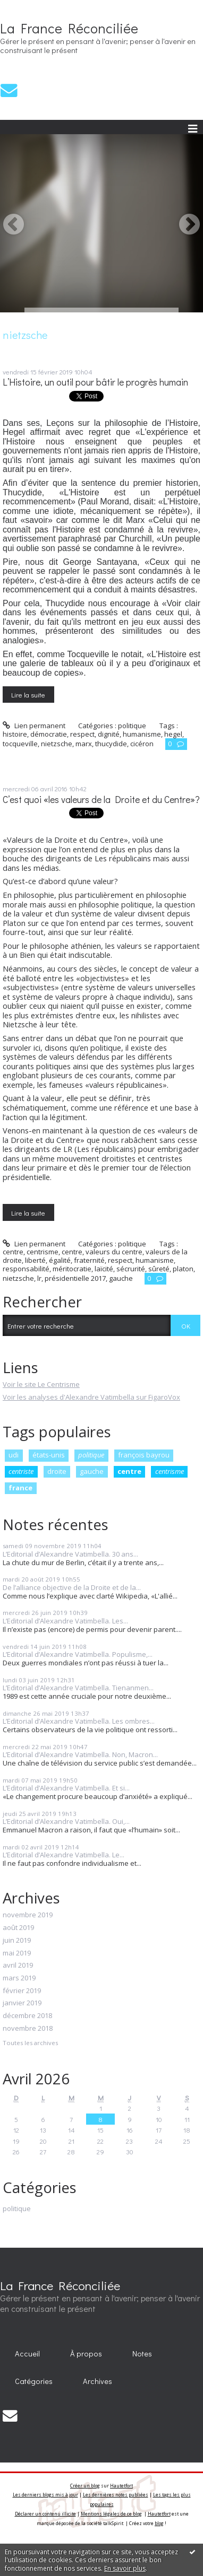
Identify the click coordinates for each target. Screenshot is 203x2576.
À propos (86, 2353)
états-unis (48, 1455)
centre (129, 1471)
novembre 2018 (28, 2028)
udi (14, 1455)
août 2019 (18, 1928)
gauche (92, 1471)
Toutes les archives (30, 2043)
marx (83, 743)
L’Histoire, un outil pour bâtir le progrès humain (95, 382)
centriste (21, 1471)
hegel (173, 734)
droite (56, 1471)
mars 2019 (19, 1978)
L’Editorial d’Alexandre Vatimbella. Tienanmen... (78, 1687)
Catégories (34, 2381)
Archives (97, 2381)
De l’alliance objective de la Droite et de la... (72, 1587)
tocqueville (20, 743)
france (20, 1487)
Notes (142, 2353)
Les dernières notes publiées (115, 2495)
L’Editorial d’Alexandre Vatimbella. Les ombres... (79, 1721)
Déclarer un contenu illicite (45, 2514)
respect (82, 734)
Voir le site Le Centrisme (41, 1384)
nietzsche (56, 743)
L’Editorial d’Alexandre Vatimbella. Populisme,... (78, 1654)
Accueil (27, 2353)
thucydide (111, 743)
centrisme (169, 1471)
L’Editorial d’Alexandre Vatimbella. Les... (65, 1621)
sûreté (159, 1268)
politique (91, 1455)
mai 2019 (17, 1953)
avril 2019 (18, 1965)
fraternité (89, 1260)
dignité (109, 734)
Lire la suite (28, 694)
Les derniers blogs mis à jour (45, 2495)
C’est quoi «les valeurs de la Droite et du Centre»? (101, 799)
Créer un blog (85, 2485)
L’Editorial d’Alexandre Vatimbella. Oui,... (66, 1821)
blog (159, 2523)
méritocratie (72, 1268)
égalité (60, 1260)
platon (183, 1268)
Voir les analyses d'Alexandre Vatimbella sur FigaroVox (91, 1397)
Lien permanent (34, 725)
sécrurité (130, 1268)
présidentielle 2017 (75, 1278)
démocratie (48, 734)
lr (39, 1278)
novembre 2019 (28, 1915)
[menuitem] (27, 2354)
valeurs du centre (114, 1251)
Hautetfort (121, 2485)
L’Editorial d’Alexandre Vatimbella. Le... (63, 1854)
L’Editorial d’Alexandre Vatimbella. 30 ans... (70, 1554)
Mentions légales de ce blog (111, 2514)
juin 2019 (17, 1940)
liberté (35, 1260)
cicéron (142, 743)
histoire (15, 734)
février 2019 (22, 1991)
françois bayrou (144, 1455)
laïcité (104, 1268)
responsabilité (26, 1268)
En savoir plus (125, 2568)
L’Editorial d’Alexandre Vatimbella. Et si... (66, 1788)
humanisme (142, 734)
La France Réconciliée (69, 28)
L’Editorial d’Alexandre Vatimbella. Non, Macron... (80, 1754)
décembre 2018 (27, 2016)
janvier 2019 (22, 2003)
